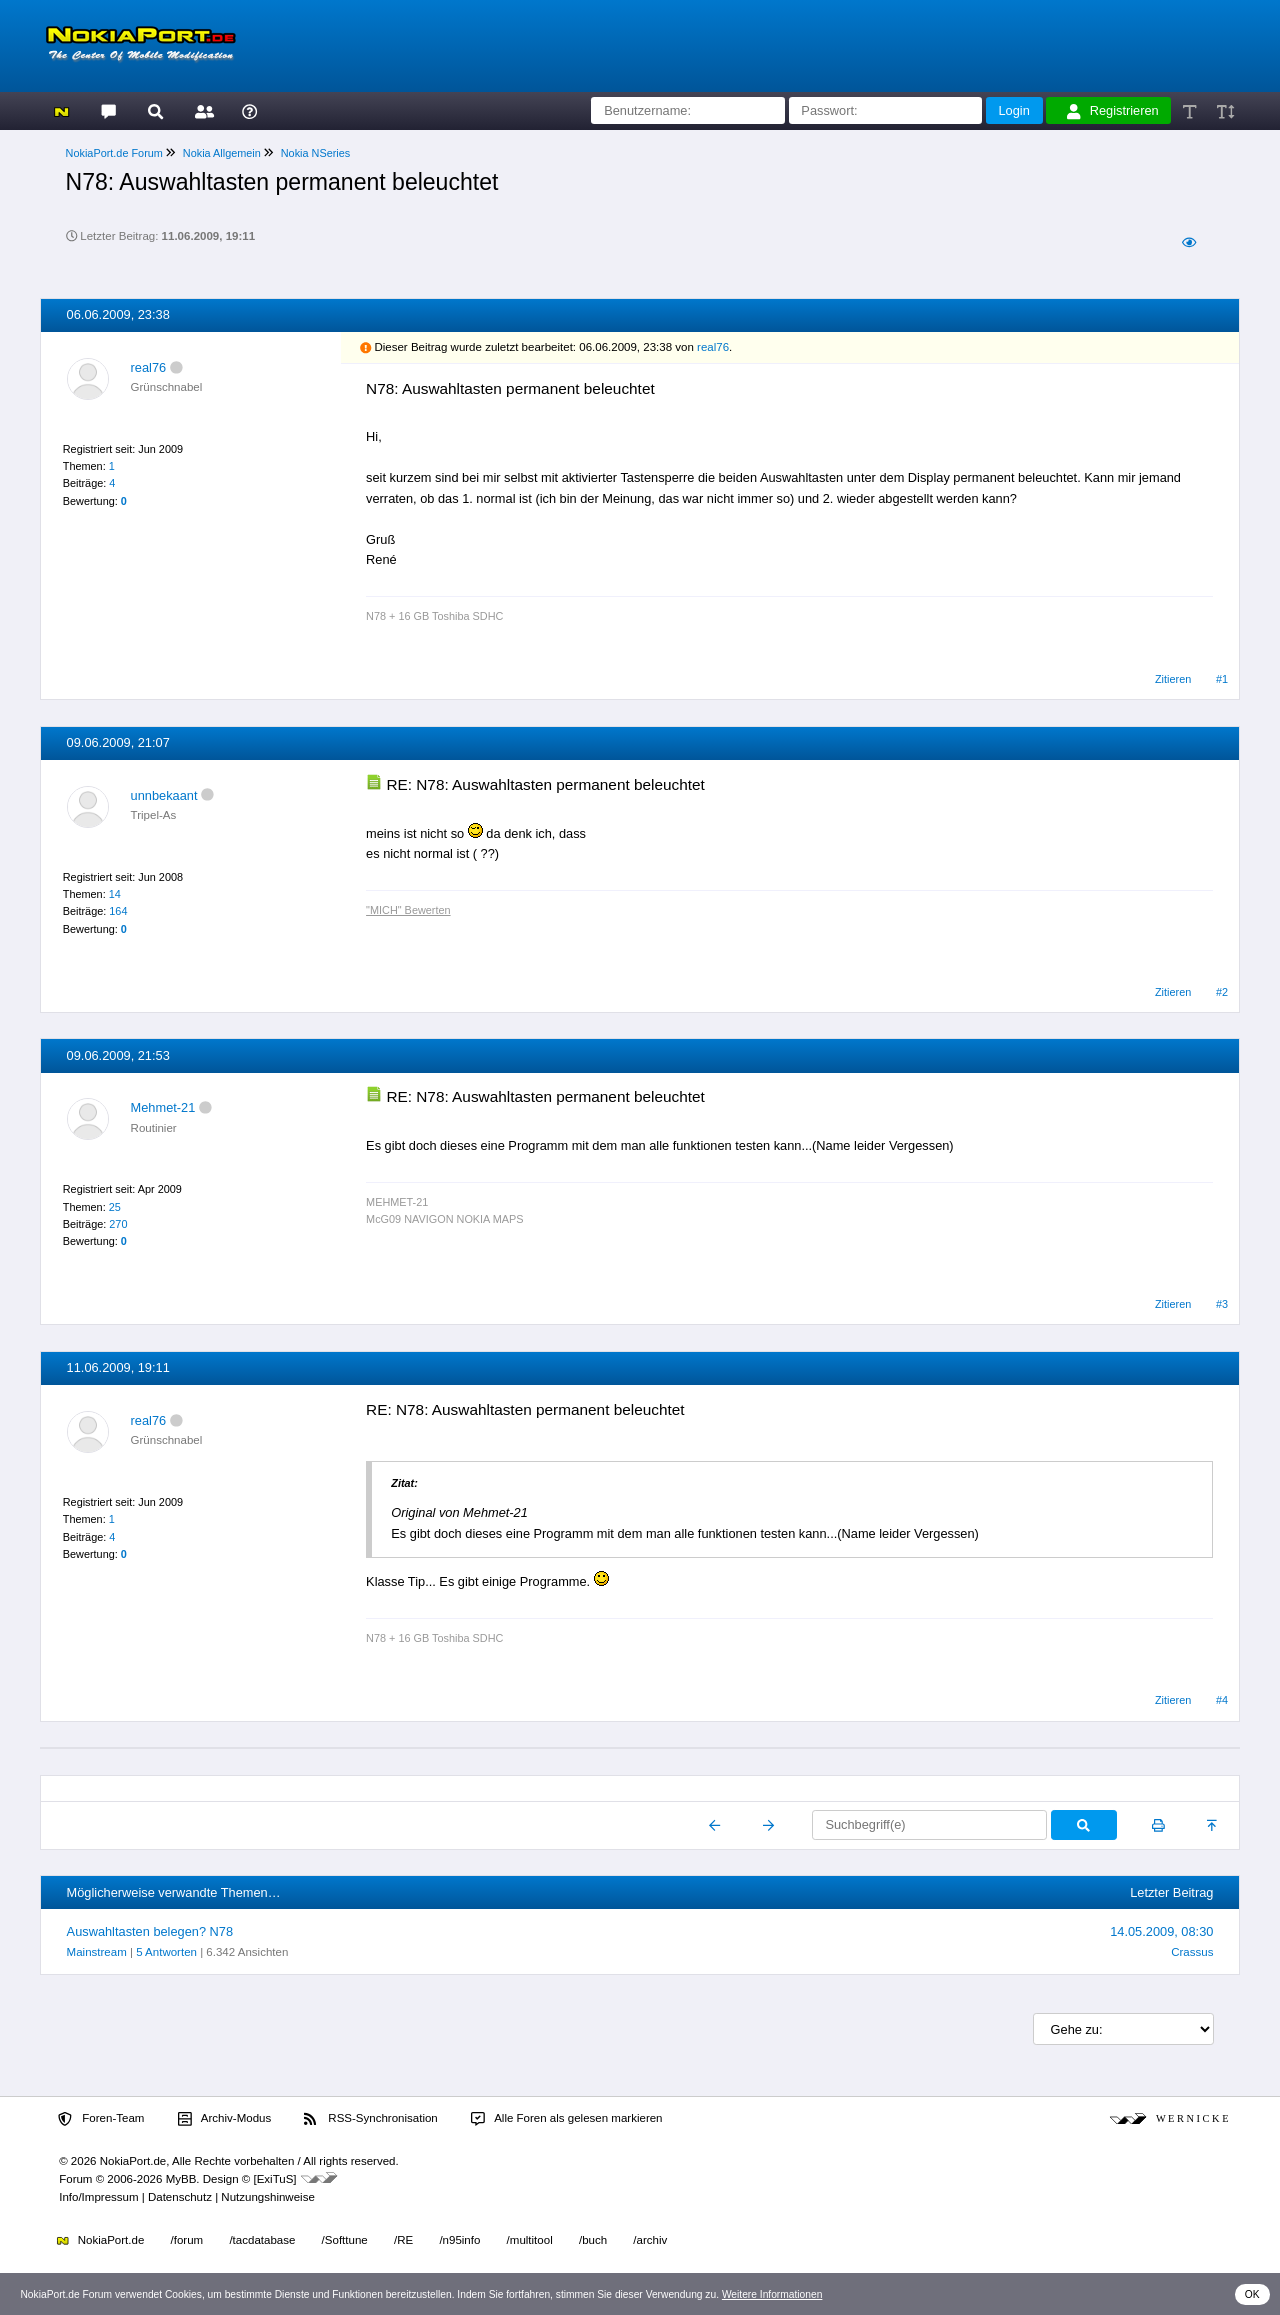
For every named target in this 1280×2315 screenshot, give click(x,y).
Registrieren (1113, 111)
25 (115, 1207)
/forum (187, 2240)
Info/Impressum (98, 2197)
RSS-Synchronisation (370, 2119)
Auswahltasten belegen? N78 (150, 1931)
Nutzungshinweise (267, 2197)
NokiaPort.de (100, 2240)
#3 (1222, 1304)
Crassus (1192, 1952)
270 (118, 1224)
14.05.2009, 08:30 (1161, 1931)
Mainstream (97, 1952)
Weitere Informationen (772, 2294)
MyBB (181, 2179)
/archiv (650, 2240)
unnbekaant (164, 795)
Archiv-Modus (225, 2119)
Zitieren (1173, 679)
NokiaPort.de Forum (114, 153)
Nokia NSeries (316, 153)
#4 (1222, 1700)
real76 (149, 367)
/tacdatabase (262, 2240)
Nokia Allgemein (222, 153)
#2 (1222, 992)
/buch (593, 2240)
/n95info (459, 2240)
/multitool (530, 2240)
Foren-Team (101, 2119)
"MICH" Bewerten (408, 910)
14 (115, 894)
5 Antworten (166, 1952)
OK (1252, 2294)
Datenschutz (180, 2197)
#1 (1222, 679)
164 (118, 911)
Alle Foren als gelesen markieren (567, 2119)
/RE (403, 2240)
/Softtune (345, 2240)
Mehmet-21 (163, 1107)
